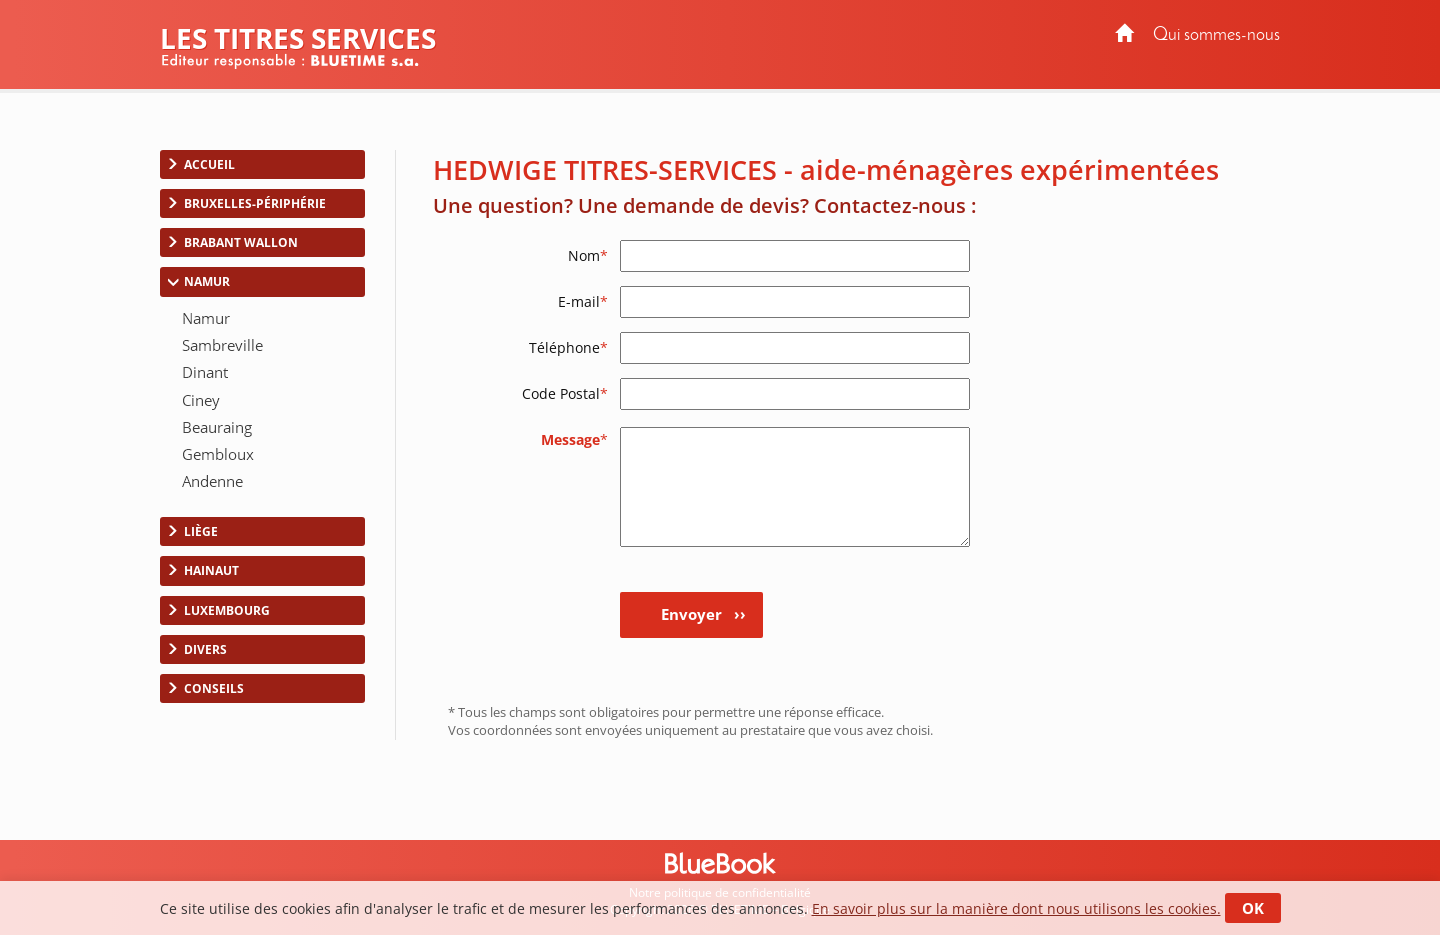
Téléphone (568, 347)
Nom (588, 255)
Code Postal (565, 393)
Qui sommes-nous (1216, 35)
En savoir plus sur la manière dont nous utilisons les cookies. (1016, 908)
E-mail (583, 301)
